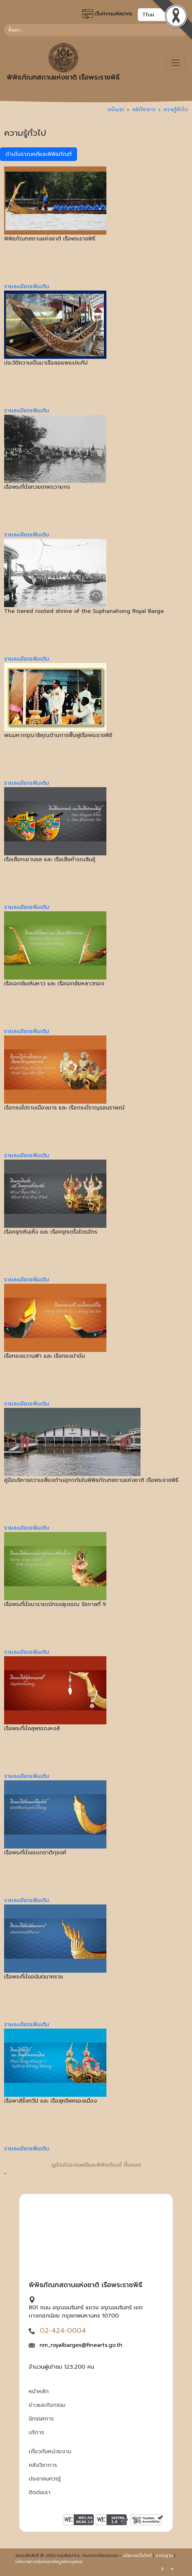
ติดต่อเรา (39, 2492)
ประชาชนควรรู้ (45, 2479)
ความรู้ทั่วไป (176, 109)
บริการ (36, 2432)
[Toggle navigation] (175, 63)
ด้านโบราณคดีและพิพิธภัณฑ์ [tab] (38, 154)
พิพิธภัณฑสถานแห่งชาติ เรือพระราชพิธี (63, 62)
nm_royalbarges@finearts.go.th (81, 2345)
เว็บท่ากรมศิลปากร (107, 14)
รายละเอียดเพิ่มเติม (26, 286)
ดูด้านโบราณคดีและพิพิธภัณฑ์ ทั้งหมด (96, 2165)
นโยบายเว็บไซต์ (137, 2555)
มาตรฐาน (164, 2555)
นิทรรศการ (41, 2419)
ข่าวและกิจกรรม (47, 2405)
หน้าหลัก (39, 2391)
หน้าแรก (115, 109)
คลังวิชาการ (144, 109)
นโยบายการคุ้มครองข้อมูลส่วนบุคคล (49, 2562)
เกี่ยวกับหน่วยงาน (50, 2451)
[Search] (96, 30)
